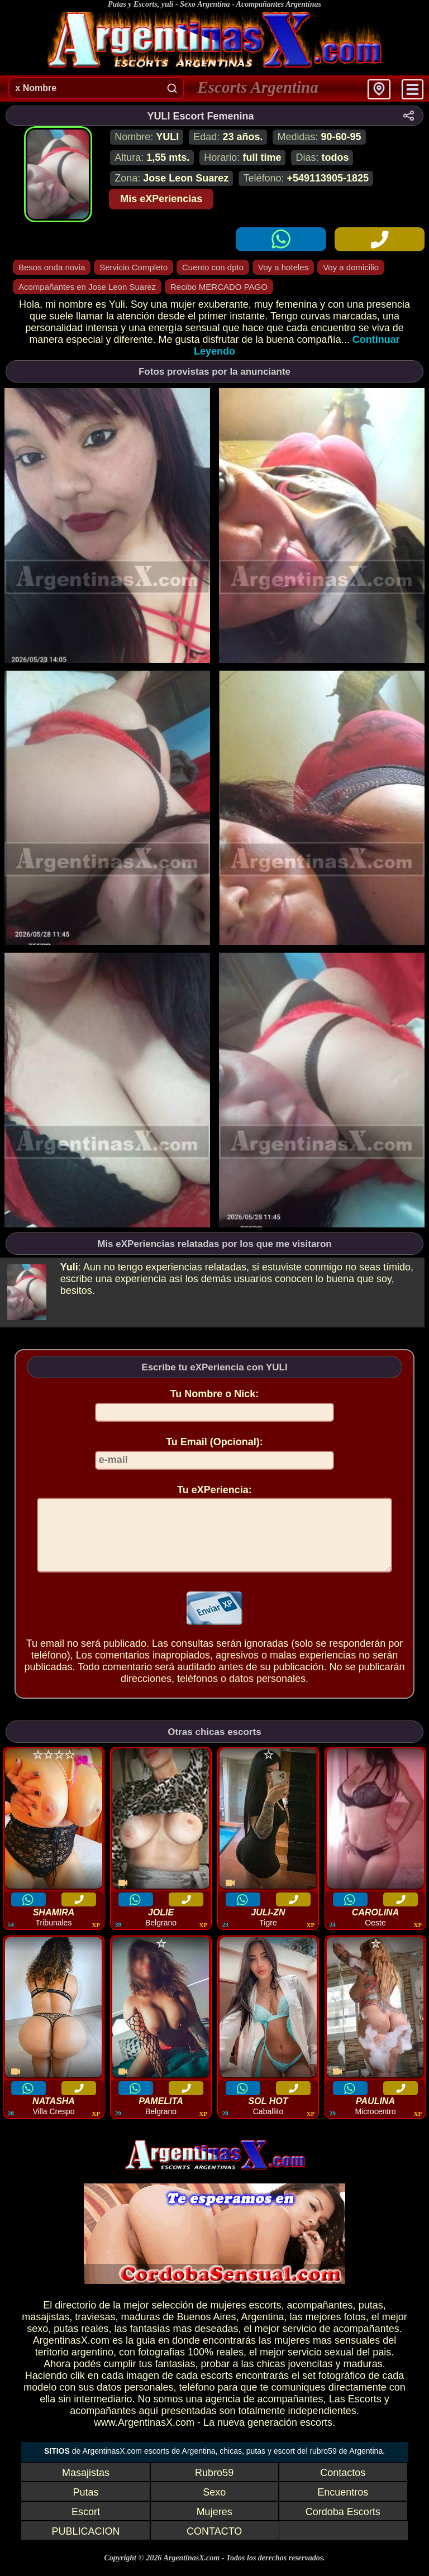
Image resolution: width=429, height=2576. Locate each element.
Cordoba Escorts (343, 2525)
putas (371, 2318)
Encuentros (342, 2505)
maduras (140, 2330)
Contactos (342, 2486)
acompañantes (320, 2318)
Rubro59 (214, 2486)
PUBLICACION (85, 2544)
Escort (86, 2525)
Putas (85, 2505)
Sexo (214, 2505)
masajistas (45, 2330)
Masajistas (85, 2486)
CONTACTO (214, 2544)
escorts (265, 2318)
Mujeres (214, 2525)
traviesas (95, 2330)
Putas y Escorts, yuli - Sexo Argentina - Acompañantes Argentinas (214, 4)
